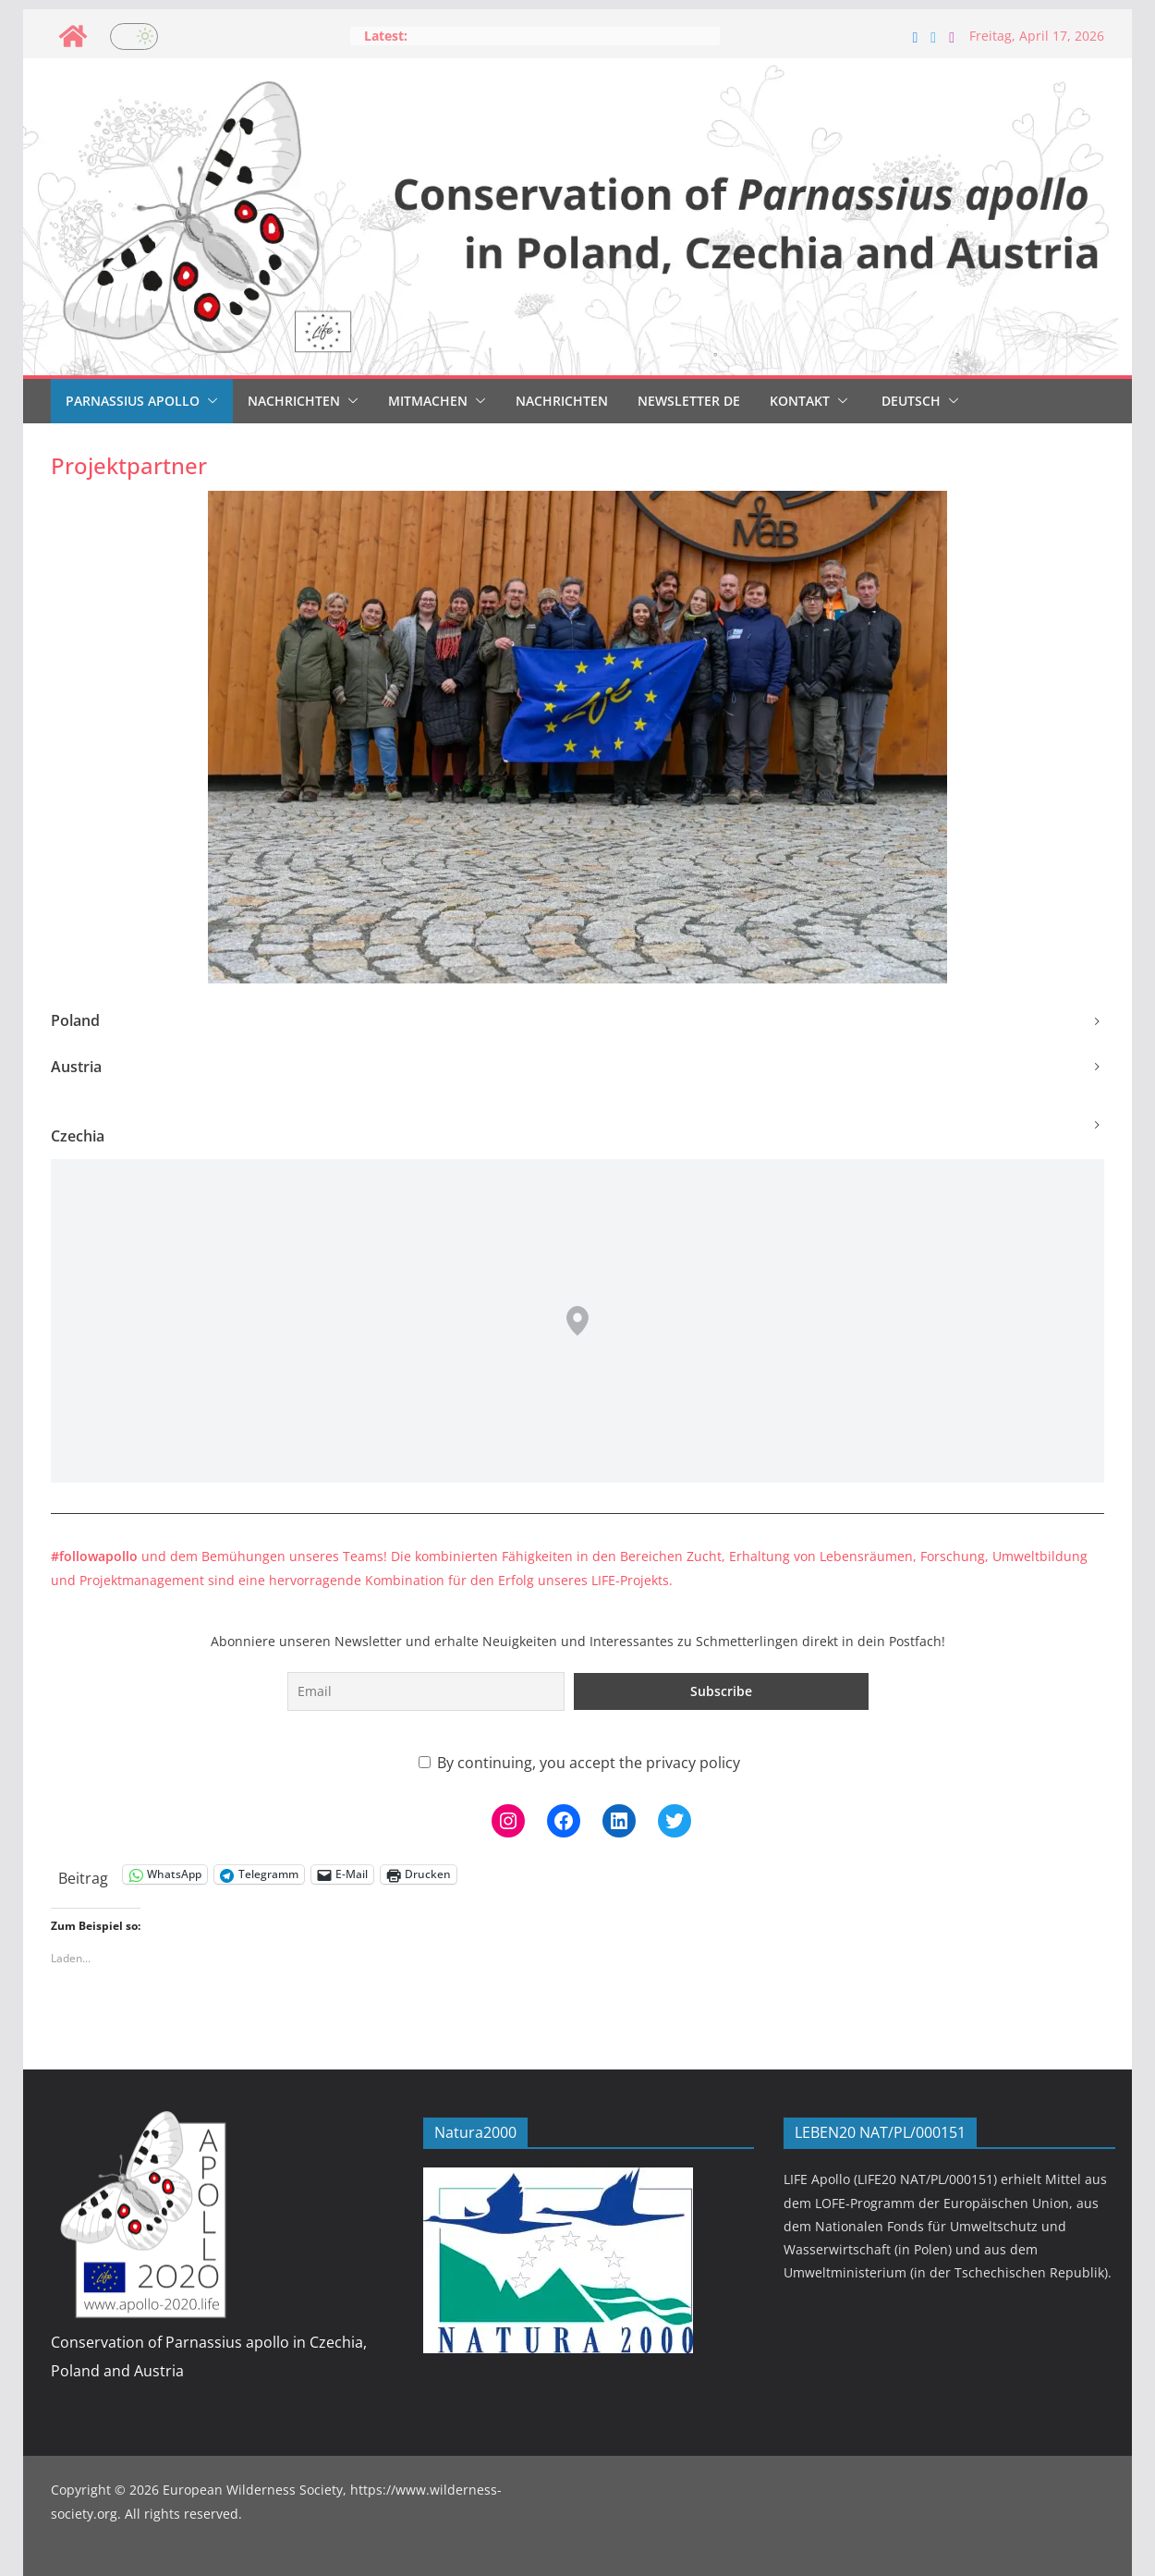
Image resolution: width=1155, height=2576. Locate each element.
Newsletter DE (689, 400)
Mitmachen (428, 400)
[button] (209, 401)
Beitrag (83, 1875)
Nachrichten (294, 400)
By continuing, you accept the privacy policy (579, 1762)
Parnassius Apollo (133, 400)
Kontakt (800, 400)
